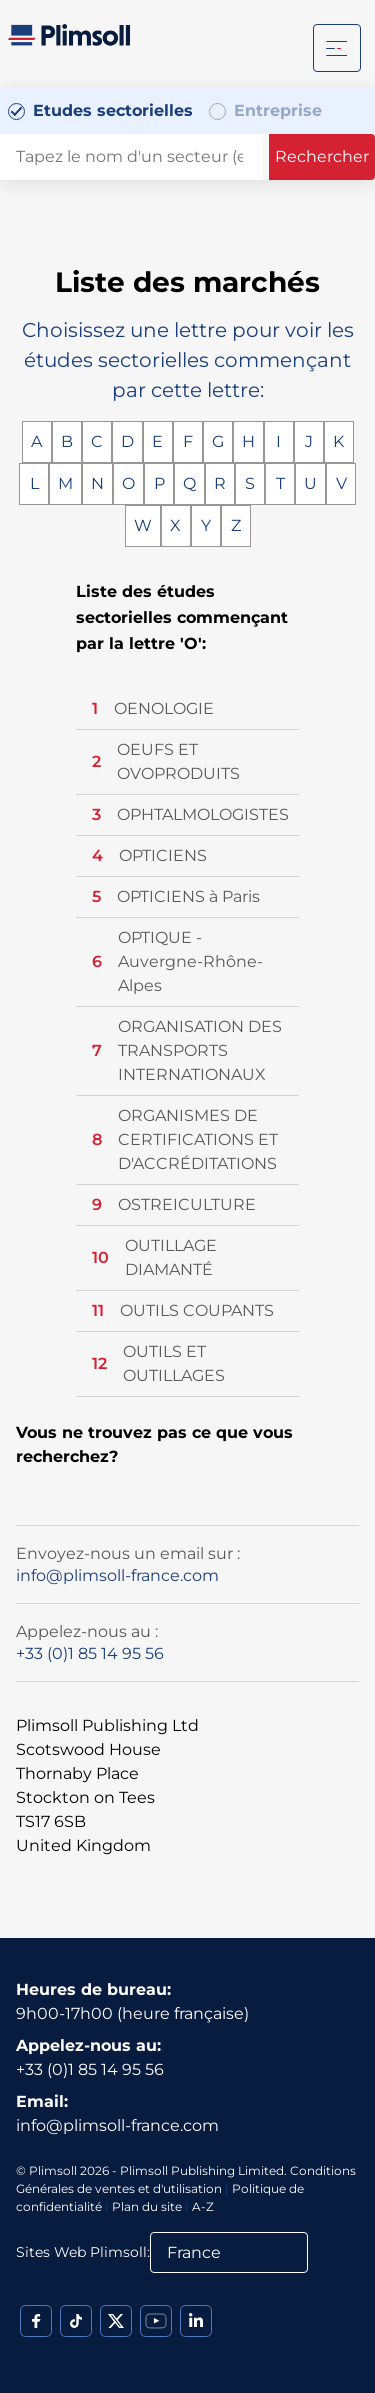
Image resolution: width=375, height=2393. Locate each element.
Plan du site (147, 2206)
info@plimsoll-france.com (117, 1575)
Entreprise (278, 110)
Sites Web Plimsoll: (83, 2252)
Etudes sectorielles (113, 110)
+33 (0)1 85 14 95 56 (90, 1653)
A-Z (203, 2206)
